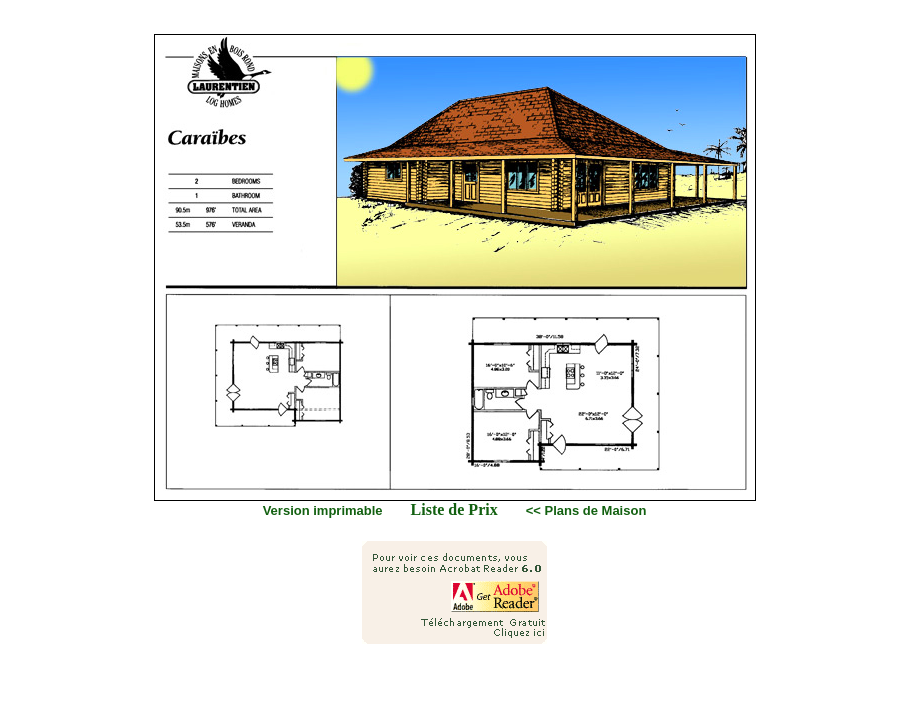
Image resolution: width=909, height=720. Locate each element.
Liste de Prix (454, 509)
